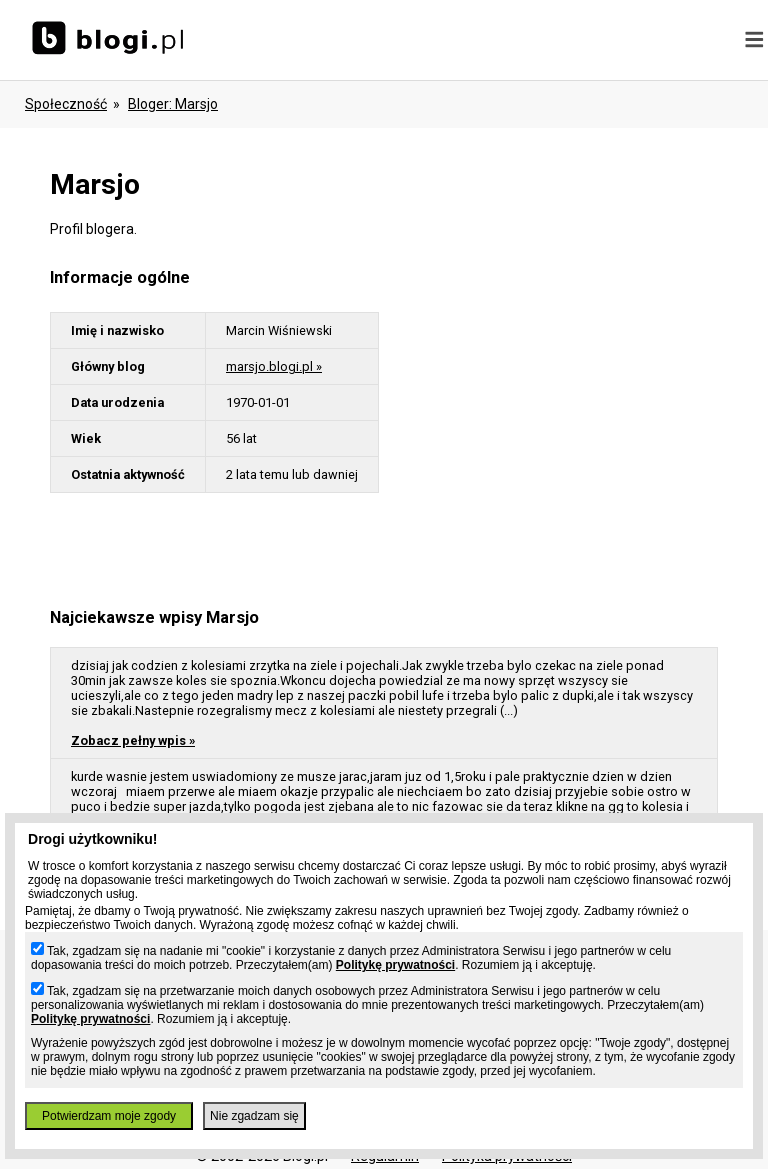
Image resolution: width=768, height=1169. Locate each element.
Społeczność (66, 104)
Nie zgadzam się (254, 1116)
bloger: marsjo (173, 104)
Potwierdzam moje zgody (109, 1116)
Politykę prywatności (395, 965)
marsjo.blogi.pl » (274, 366)
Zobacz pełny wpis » (133, 740)
